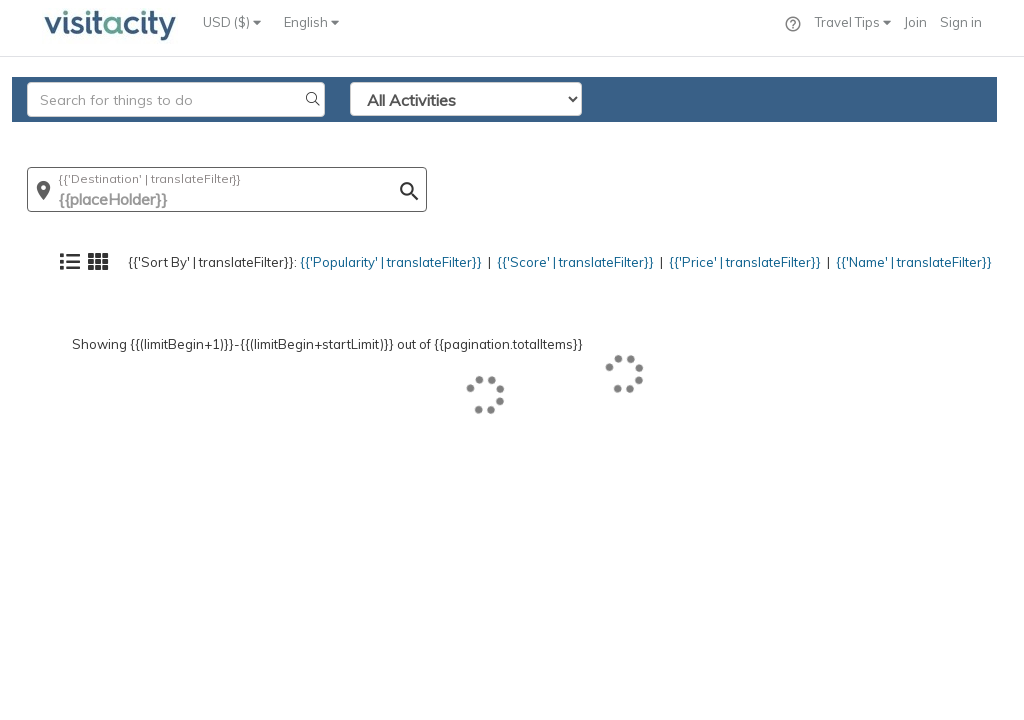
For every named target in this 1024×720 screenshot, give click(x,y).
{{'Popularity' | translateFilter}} (344, 135)
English (311, 22)
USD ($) (232, 22)
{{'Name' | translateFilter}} (903, 135)
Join (915, 22)
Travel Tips (853, 22)
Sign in (961, 22)
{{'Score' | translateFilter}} (542, 135)
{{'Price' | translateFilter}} (722, 135)
